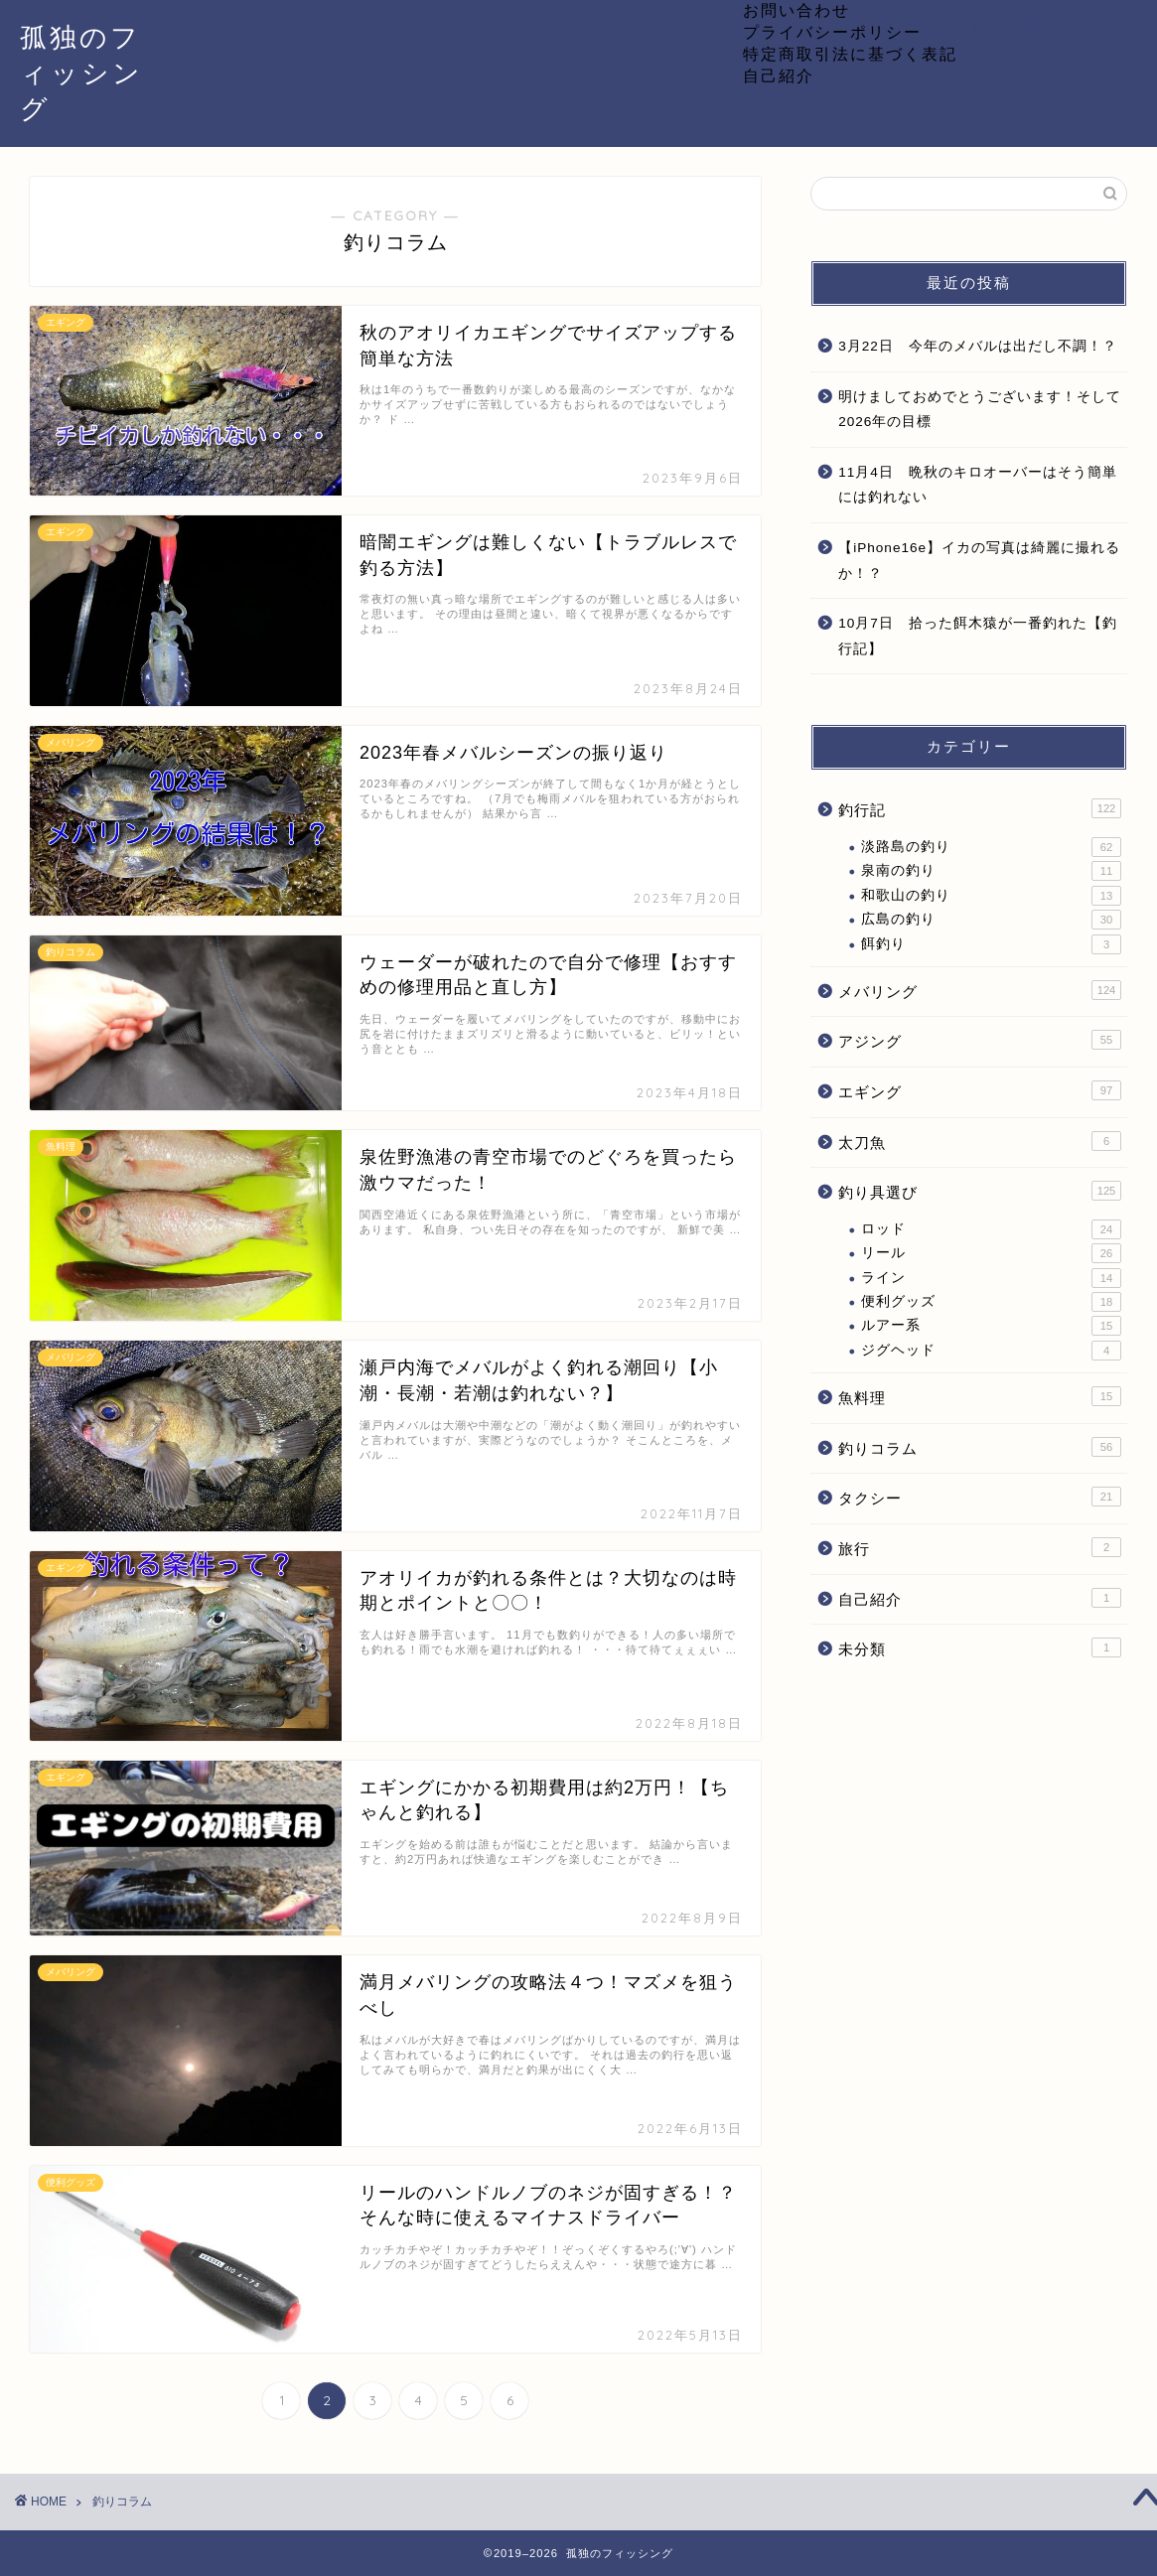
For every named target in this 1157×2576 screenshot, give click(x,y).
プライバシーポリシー (832, 32)
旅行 (979, 1547)
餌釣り (991, 944)
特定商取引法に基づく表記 (850, 54)
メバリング (979, 990)
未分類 (979, 1647)
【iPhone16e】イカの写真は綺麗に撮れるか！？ (979, 560)
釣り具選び (979, 1191)
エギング (979, 1090)
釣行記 (979, 808)
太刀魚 (979, 1141)
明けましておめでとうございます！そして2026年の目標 (979, 409)
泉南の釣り (991, 871)
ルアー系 (991, 1326)
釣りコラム (979, 1447)
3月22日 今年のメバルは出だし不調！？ (977, 346)
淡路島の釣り (991, 847)
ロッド (991, 1229)
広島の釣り (991, 920)
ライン (991, 1278)
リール (991, 1253)
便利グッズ (991, 1302)
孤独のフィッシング (81, 72)
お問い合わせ (796, 10)
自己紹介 (778, 75)
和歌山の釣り (991, 896)
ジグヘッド (991, 1350)
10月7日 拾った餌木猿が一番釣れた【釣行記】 (977, 636)
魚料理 (979, 1396)
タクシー (979, 1496)
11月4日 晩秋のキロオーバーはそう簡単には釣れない (977, 485)
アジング (979, 1040)
